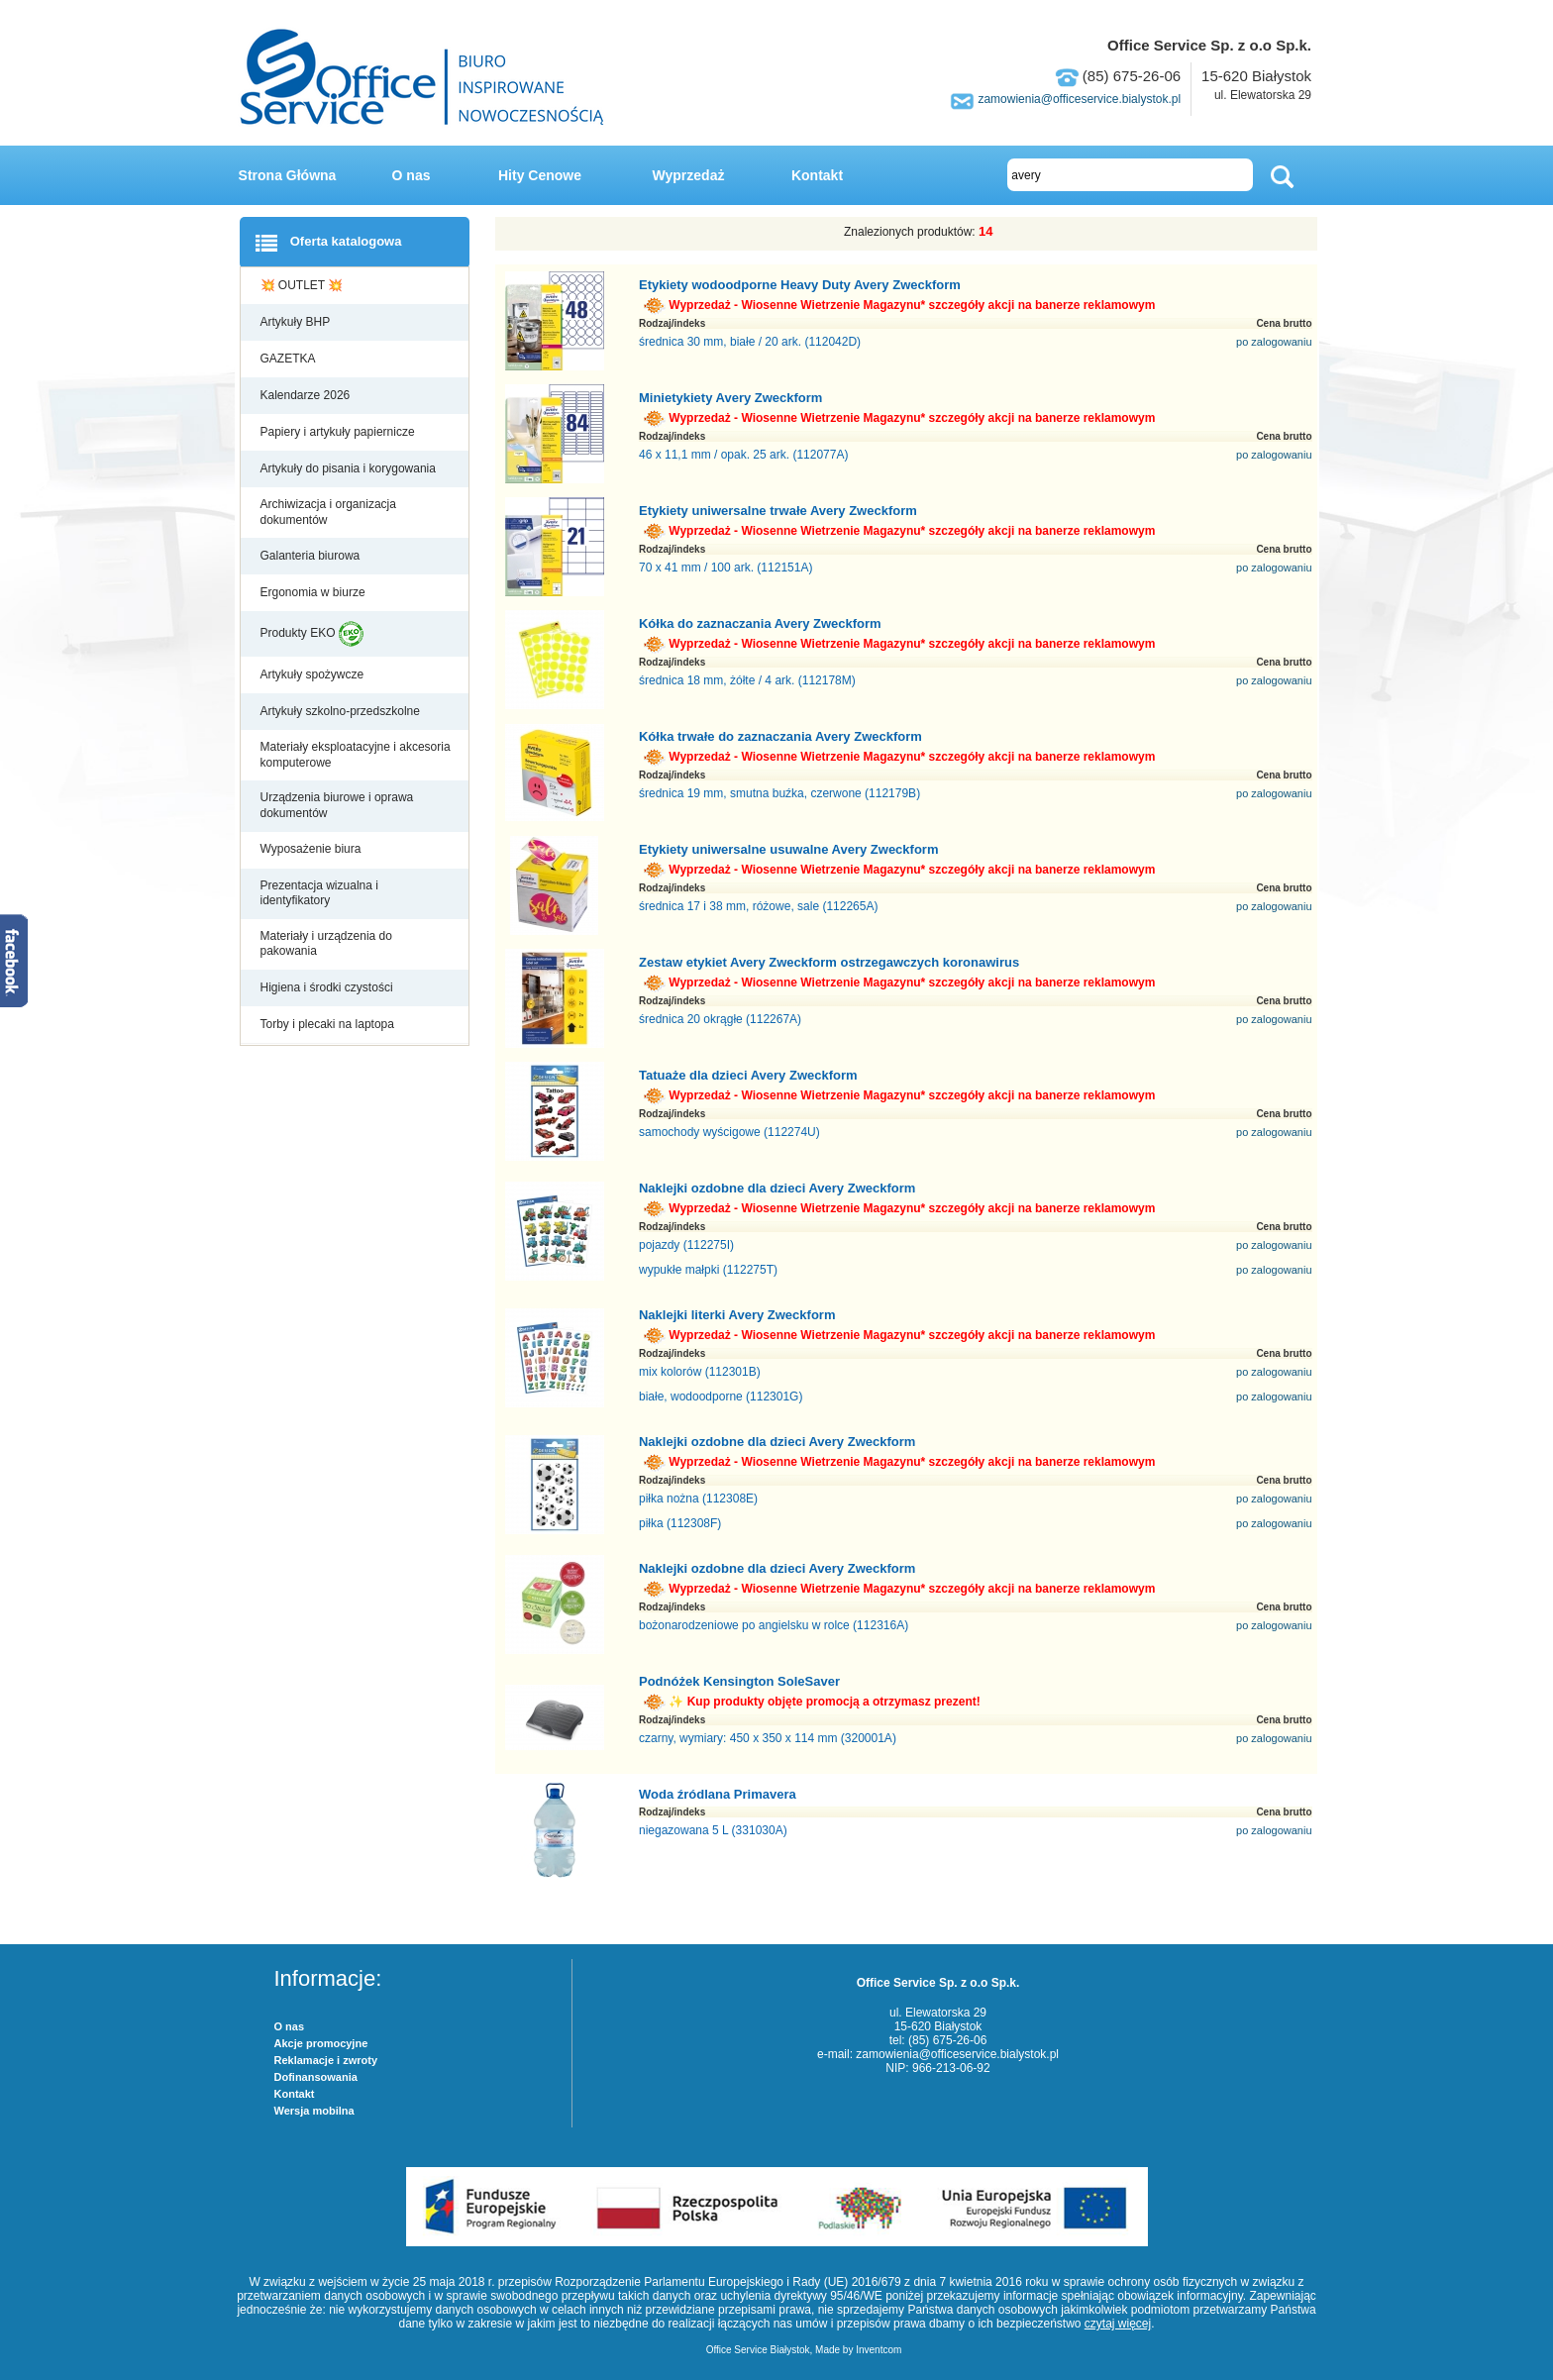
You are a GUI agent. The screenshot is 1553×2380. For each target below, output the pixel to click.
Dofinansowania (316, 2077)
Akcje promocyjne (321, 2043)
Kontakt (817, 175)
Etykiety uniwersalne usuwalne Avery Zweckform (789, 849)
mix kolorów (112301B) (700, 1372)
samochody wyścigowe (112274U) (729, 1132)
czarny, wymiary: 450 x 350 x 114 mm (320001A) (767, 1738)
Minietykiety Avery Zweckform (730, 397)
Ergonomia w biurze (314, 592)
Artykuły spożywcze (313, 674)
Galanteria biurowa (311, 556)
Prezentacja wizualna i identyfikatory (319, 893)
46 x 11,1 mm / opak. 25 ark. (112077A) (743, 455)
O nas (411, 175)
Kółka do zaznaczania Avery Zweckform (760, 623)
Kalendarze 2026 (307, 395)
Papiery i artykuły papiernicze (339, 432)
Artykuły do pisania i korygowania (350, 468)
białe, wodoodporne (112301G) (720, 1396)
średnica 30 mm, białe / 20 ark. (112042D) (750, 342)
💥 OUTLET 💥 (303, 285)
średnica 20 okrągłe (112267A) (720, 1019)
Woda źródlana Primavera (717, 1794)
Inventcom (878, 2349)
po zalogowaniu (1273, 342)
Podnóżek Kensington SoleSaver (739, 1681)
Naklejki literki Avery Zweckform (737, 1314)
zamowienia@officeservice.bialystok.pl (1079, 99)
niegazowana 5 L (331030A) (713, 1830)
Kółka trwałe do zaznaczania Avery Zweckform (780, 736)
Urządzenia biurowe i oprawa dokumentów (337, 805)
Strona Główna (288, 175)
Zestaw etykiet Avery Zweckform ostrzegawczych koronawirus (829, 962)
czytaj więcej (1118, 2323)
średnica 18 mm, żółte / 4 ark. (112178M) (747, 680)
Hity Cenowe (539, 175)
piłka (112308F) (680, 1523)
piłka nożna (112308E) (698, 1498)
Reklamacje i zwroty (326, 2060)
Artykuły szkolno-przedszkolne (342, 711)
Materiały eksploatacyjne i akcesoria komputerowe (355, 755)
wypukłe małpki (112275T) (708, 1270)
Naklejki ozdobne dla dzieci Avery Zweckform (777, 1188)
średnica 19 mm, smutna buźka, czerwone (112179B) (779, 793)
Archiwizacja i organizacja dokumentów (328, 512)
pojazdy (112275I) (686, 1245)
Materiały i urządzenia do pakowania (326, 944)
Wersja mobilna (314, 2111)
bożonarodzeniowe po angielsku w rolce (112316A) (773, 1625)
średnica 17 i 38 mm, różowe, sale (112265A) (758, 906)
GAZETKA (289, 358)
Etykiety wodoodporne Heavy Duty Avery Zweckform (800, 284)
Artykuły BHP (297, 322)
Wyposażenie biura (312, 849)
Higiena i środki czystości (328, 987)
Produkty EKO (311, 634)
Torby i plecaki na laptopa (330, 1024)
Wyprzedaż (689, 175)
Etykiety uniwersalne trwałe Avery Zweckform (778, 510)
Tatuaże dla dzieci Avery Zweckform (748, 1075)
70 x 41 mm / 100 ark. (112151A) (725, 567)
